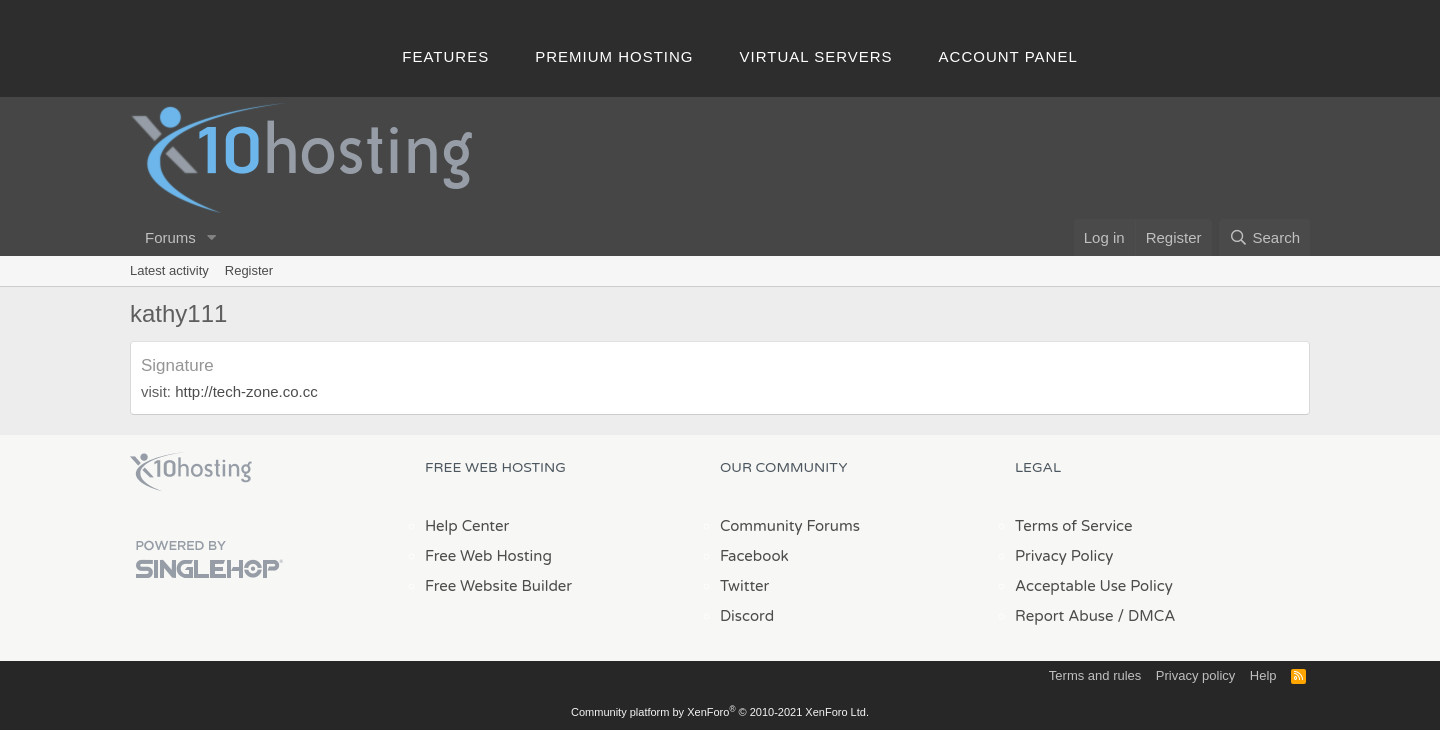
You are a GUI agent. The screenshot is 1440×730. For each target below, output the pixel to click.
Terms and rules (1095, 675)
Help (1263, 675)
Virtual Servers (816, 56)
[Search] (1264, 237)
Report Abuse (1064, 616)
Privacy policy (1195, 675)
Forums (170, 237)
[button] (212, 237)
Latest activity (169, 270)
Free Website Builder (498, 586)
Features (445, 56)
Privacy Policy (1064, 556)
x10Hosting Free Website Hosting (191, 472)
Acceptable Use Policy (1094, 586)
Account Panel (1008, 56)
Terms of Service (1074, 526)
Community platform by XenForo (720, 712)
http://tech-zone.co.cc (244, 391)
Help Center (467, 526)
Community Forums (790, 526)
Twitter (744, 586)
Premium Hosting (614, 56)
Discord (747, 616)
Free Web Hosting (488, 556)
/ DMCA (1146, 616)
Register (249, 270)
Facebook (754, 556)
